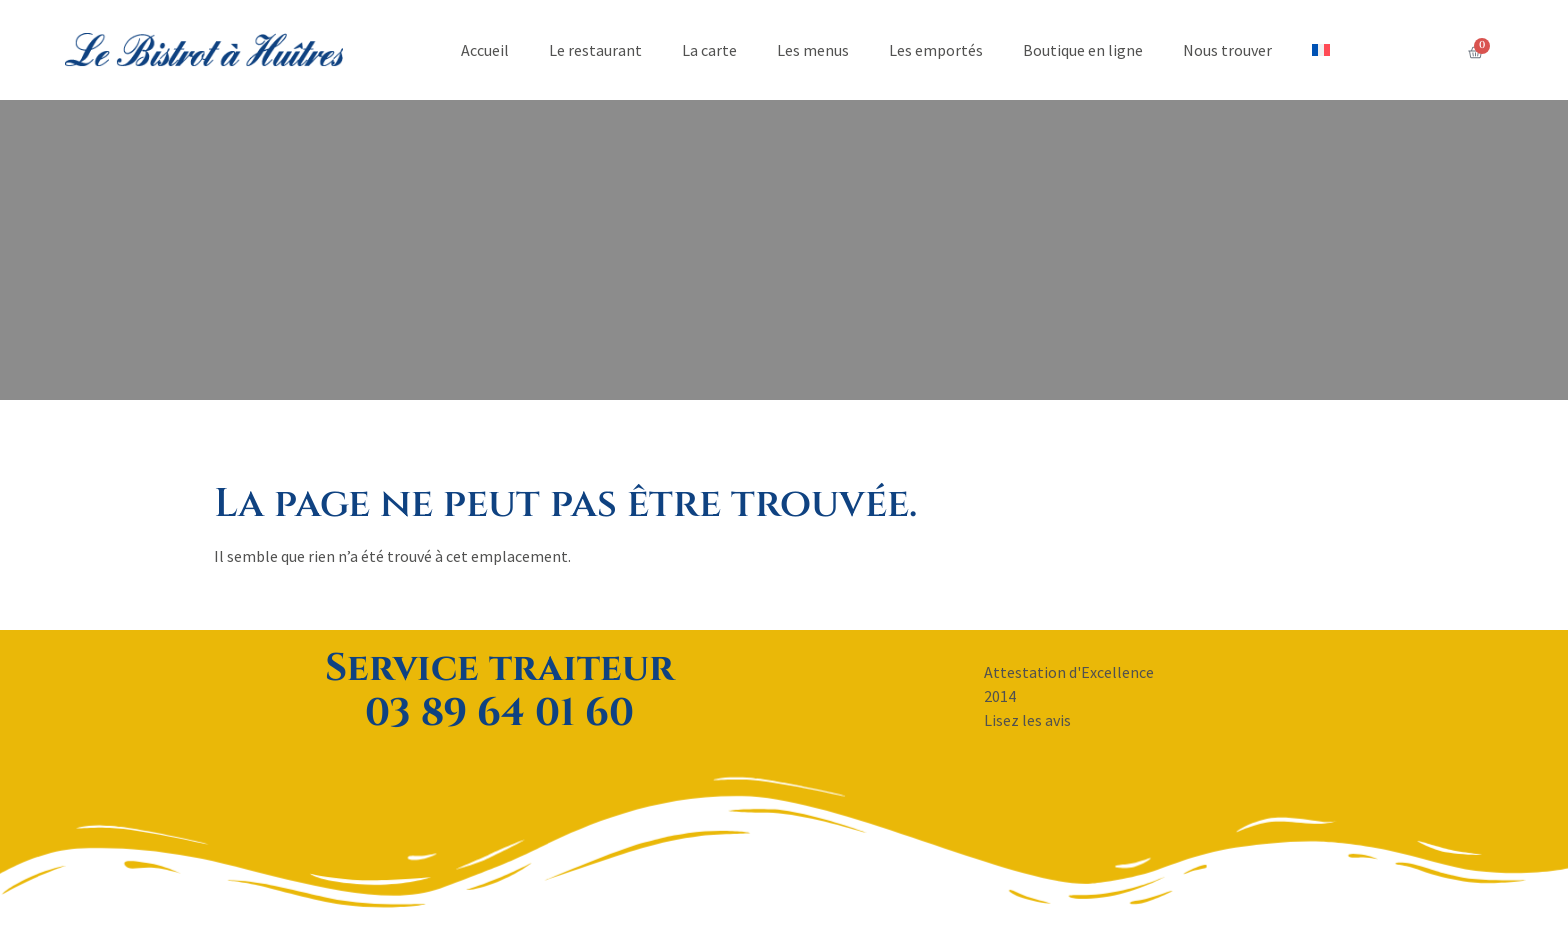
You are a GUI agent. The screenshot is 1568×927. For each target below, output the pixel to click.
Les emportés (936, 50)
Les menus (813, 50)
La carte (709, 50)
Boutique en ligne (1083, 50)
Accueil (485, 50)
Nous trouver (1227, 50)
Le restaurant (595, 50)
